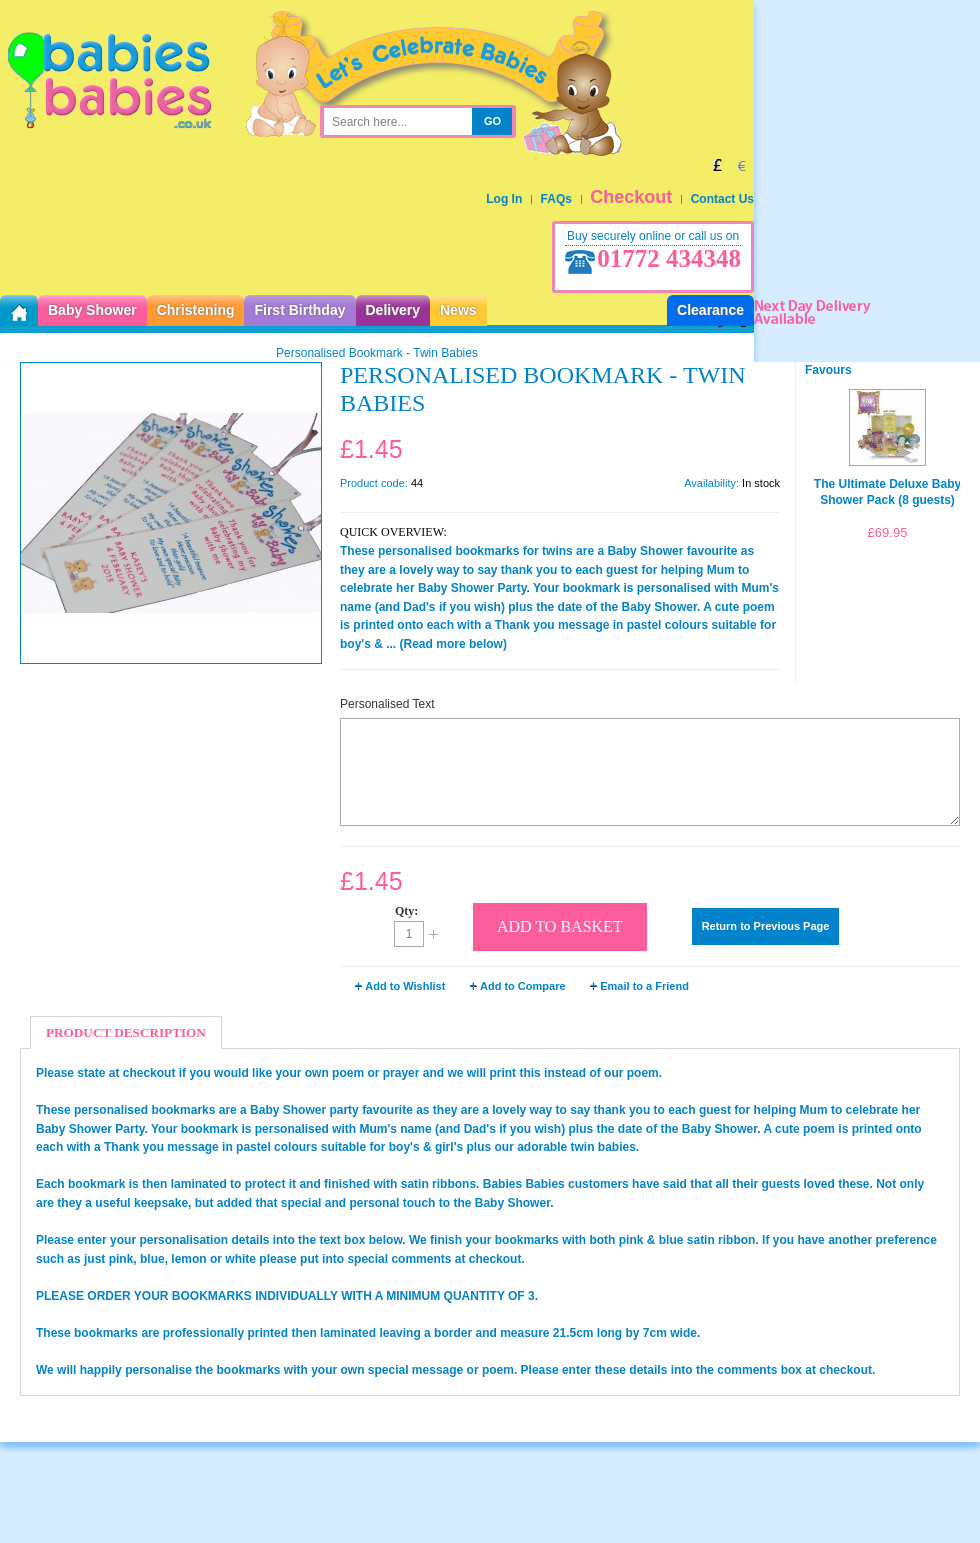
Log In (504, 199)
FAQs (556, 199)
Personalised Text (387, 704)
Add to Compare (523, 986)
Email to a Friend (644, 986)
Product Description (126, 1032)
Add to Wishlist (405, 986)
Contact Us (722, 199)
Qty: (406, 911)
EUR (742, 165)
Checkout (631, 197)
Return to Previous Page (766, 926)
